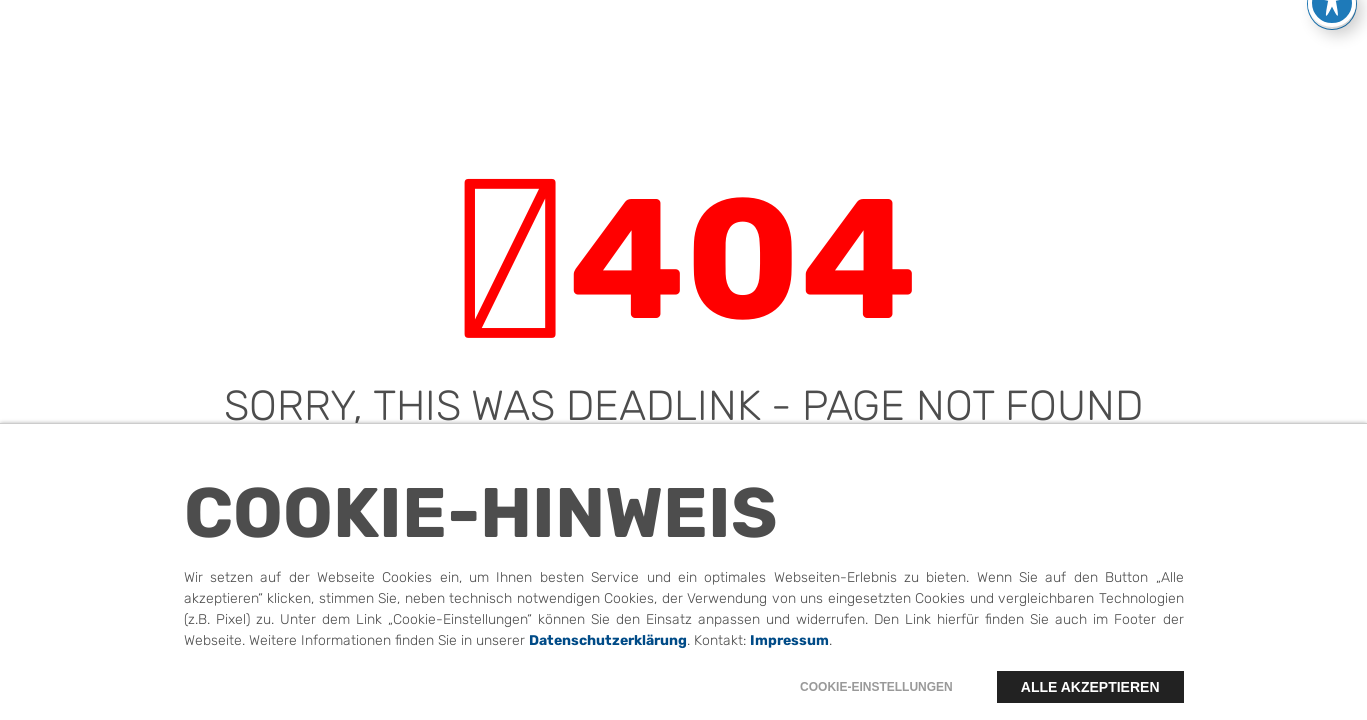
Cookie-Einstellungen (876, 698)
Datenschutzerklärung (608, 651)
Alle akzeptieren (1090, 698)
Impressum (789, 651)
